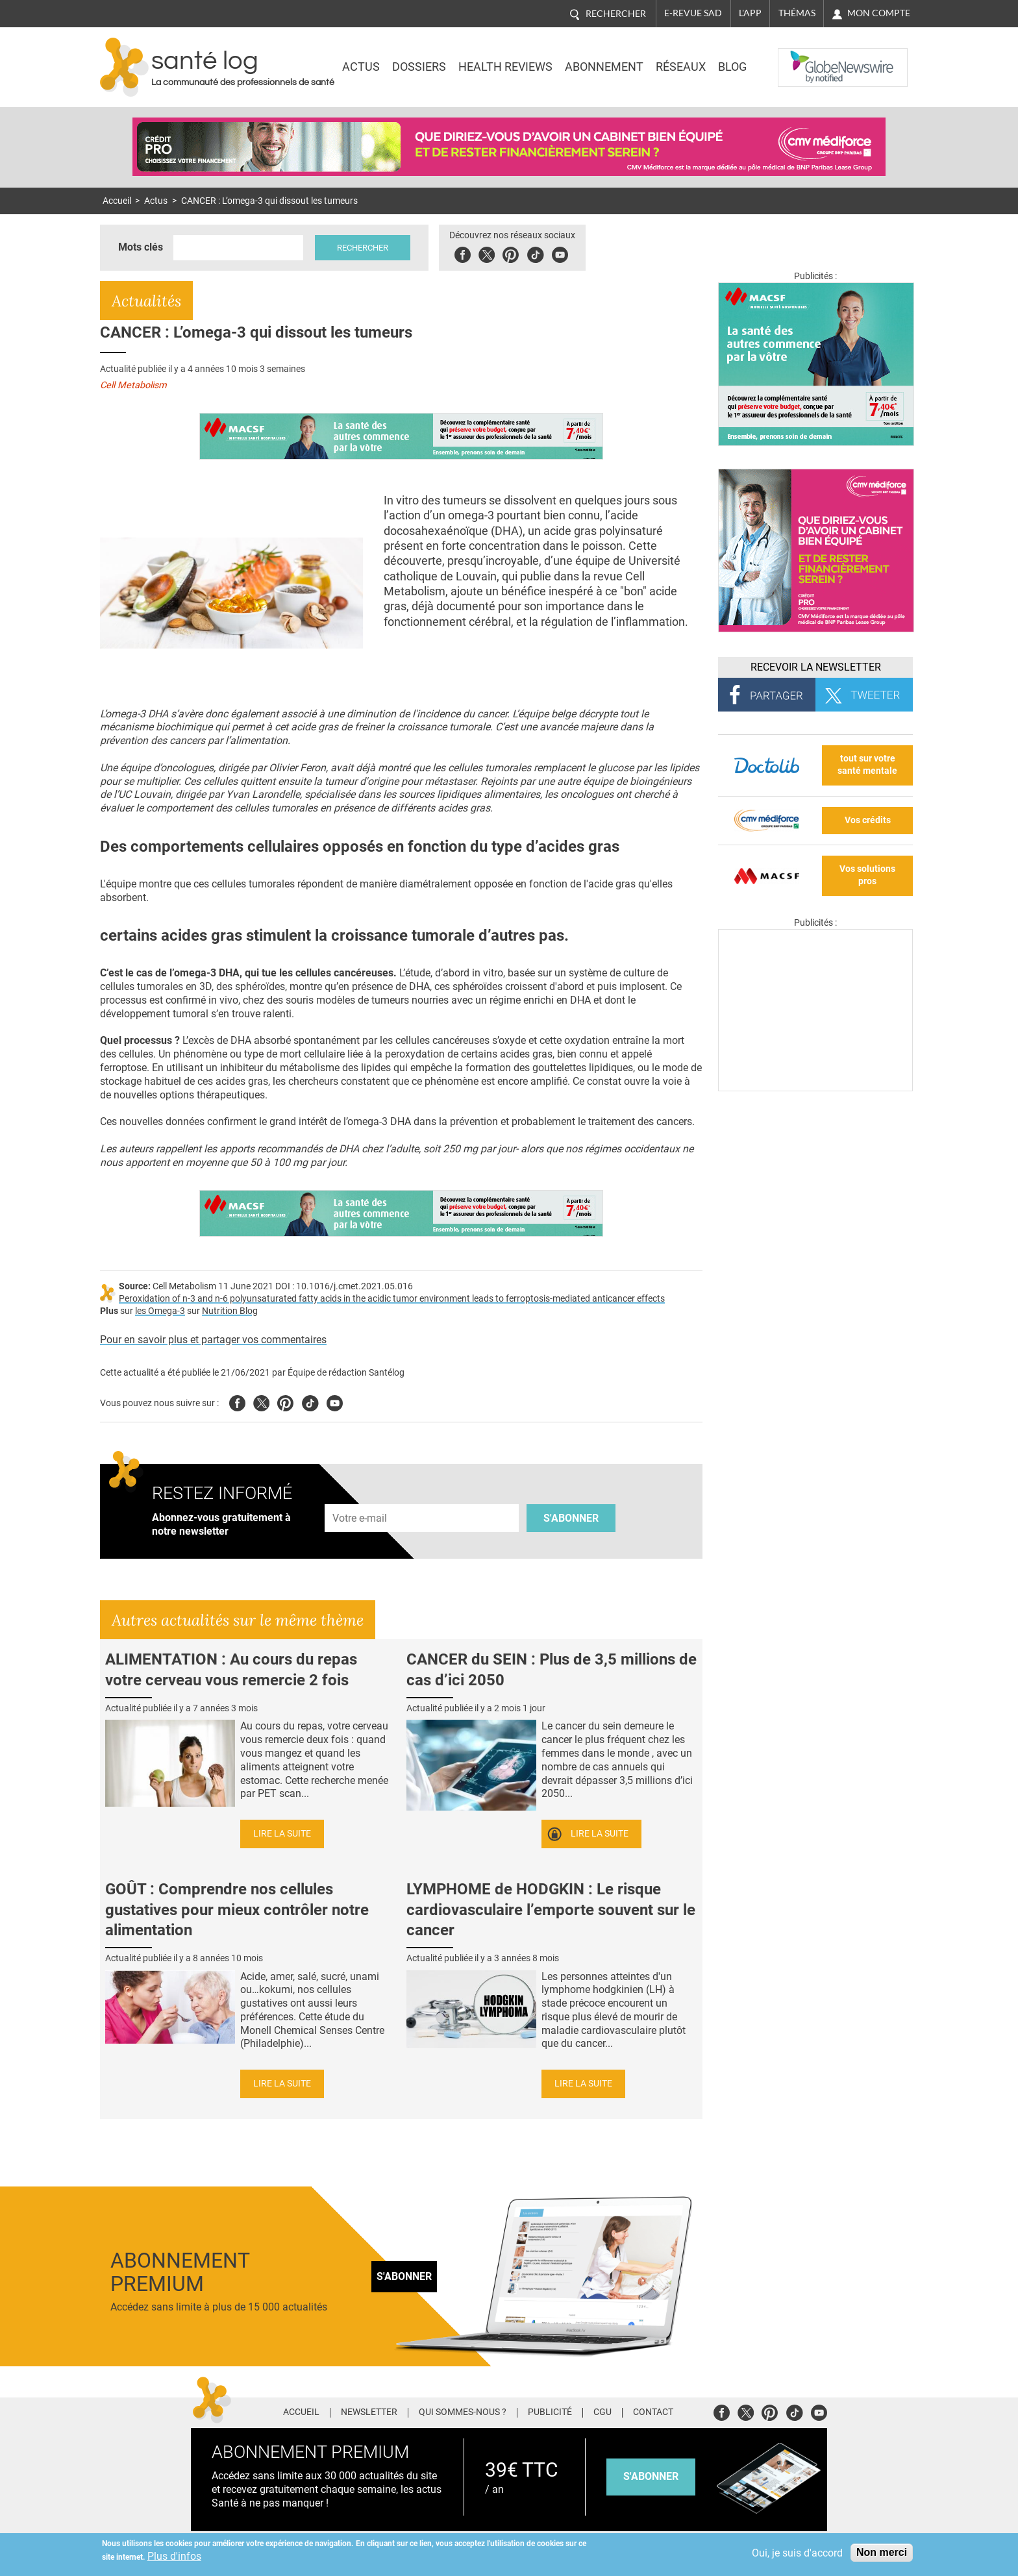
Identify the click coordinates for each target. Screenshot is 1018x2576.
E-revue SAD (693, 13)
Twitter (486, 253)
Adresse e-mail (360, 1497)
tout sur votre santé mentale (867, 764)
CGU (602, 2412)
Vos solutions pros (867, 875)
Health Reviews (505, 66)
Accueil (117, 200)
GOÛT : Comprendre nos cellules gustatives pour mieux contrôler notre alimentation (237, 1909)
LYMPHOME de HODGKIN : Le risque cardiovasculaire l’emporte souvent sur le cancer (550, 1909)
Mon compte (878, 13)
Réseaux (681, 66)
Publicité (550, 2412)
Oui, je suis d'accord (797, 2553)
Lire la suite (282, 1833)
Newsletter (369, 2412)
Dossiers (419, 66)
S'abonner (571, 1518)
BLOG (732, 66)
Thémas (796, 13)
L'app (750, 13)
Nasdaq (803, 57)
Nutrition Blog (230, 1311)
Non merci (881, 2552)
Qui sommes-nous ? (462, 2412)
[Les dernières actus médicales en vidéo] (815, 1088)
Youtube (335, 1401)
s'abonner (650, 2476)
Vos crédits (868, 820)
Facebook (462, 253)
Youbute (560, 253)
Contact (653, 2412)
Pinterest (511, 253)
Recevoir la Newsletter (816, 667)
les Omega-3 (160, 1311)
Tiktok (535, 253)
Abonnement (604, 66)
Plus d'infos (174, 2556)
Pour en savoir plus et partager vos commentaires (213, 1339)
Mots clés (140, 247)
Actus (361, 66)
